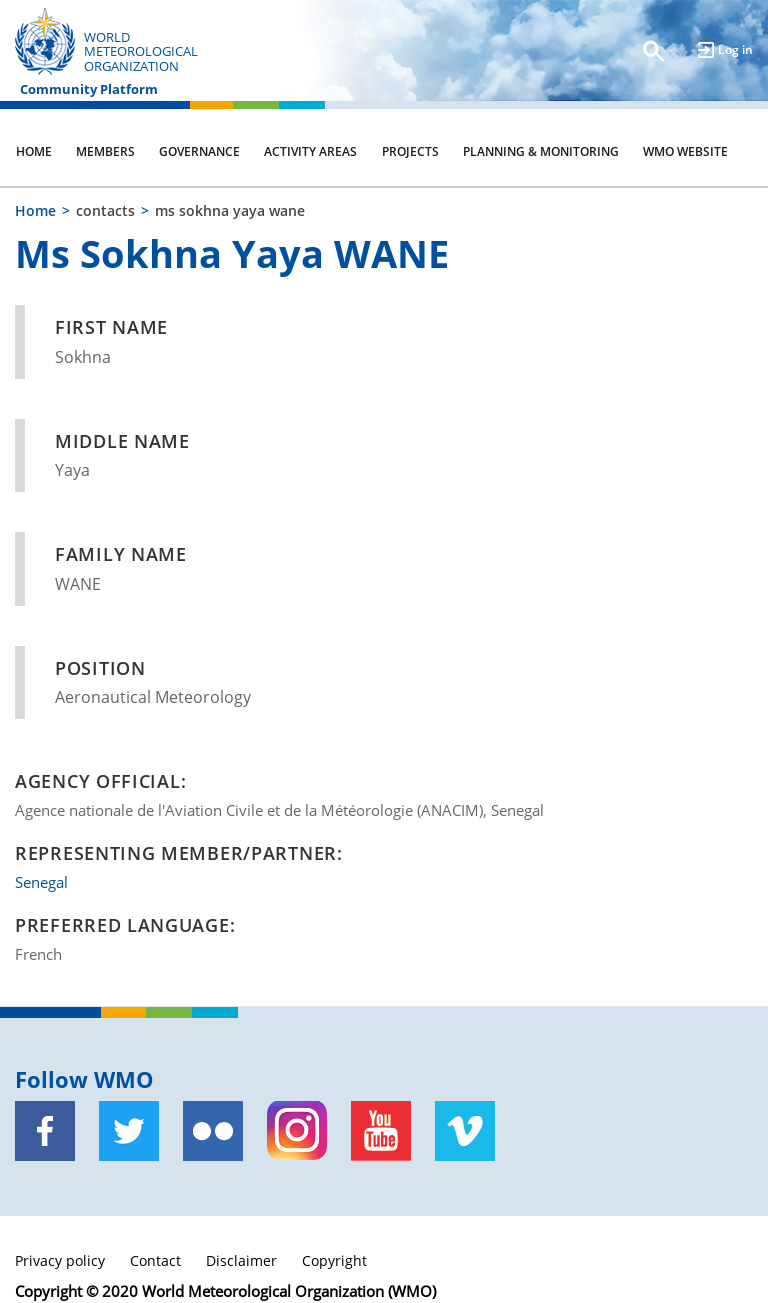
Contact (155, 1260)
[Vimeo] (465, 1131)
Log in (735, 49)
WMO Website (685, 151)
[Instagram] (297, 1131)
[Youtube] (381, 1131)
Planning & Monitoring (541, 151)
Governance (199, 151)
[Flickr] (213, 1131)
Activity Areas (310, 151)
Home (34, 151)
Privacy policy (60, 1260)
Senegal (41, 882)
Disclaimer (241, 1260)
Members (105, 151)
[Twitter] (129, 1131)
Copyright (334, 1260)
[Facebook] (45, 1131)
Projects (410, 151)
